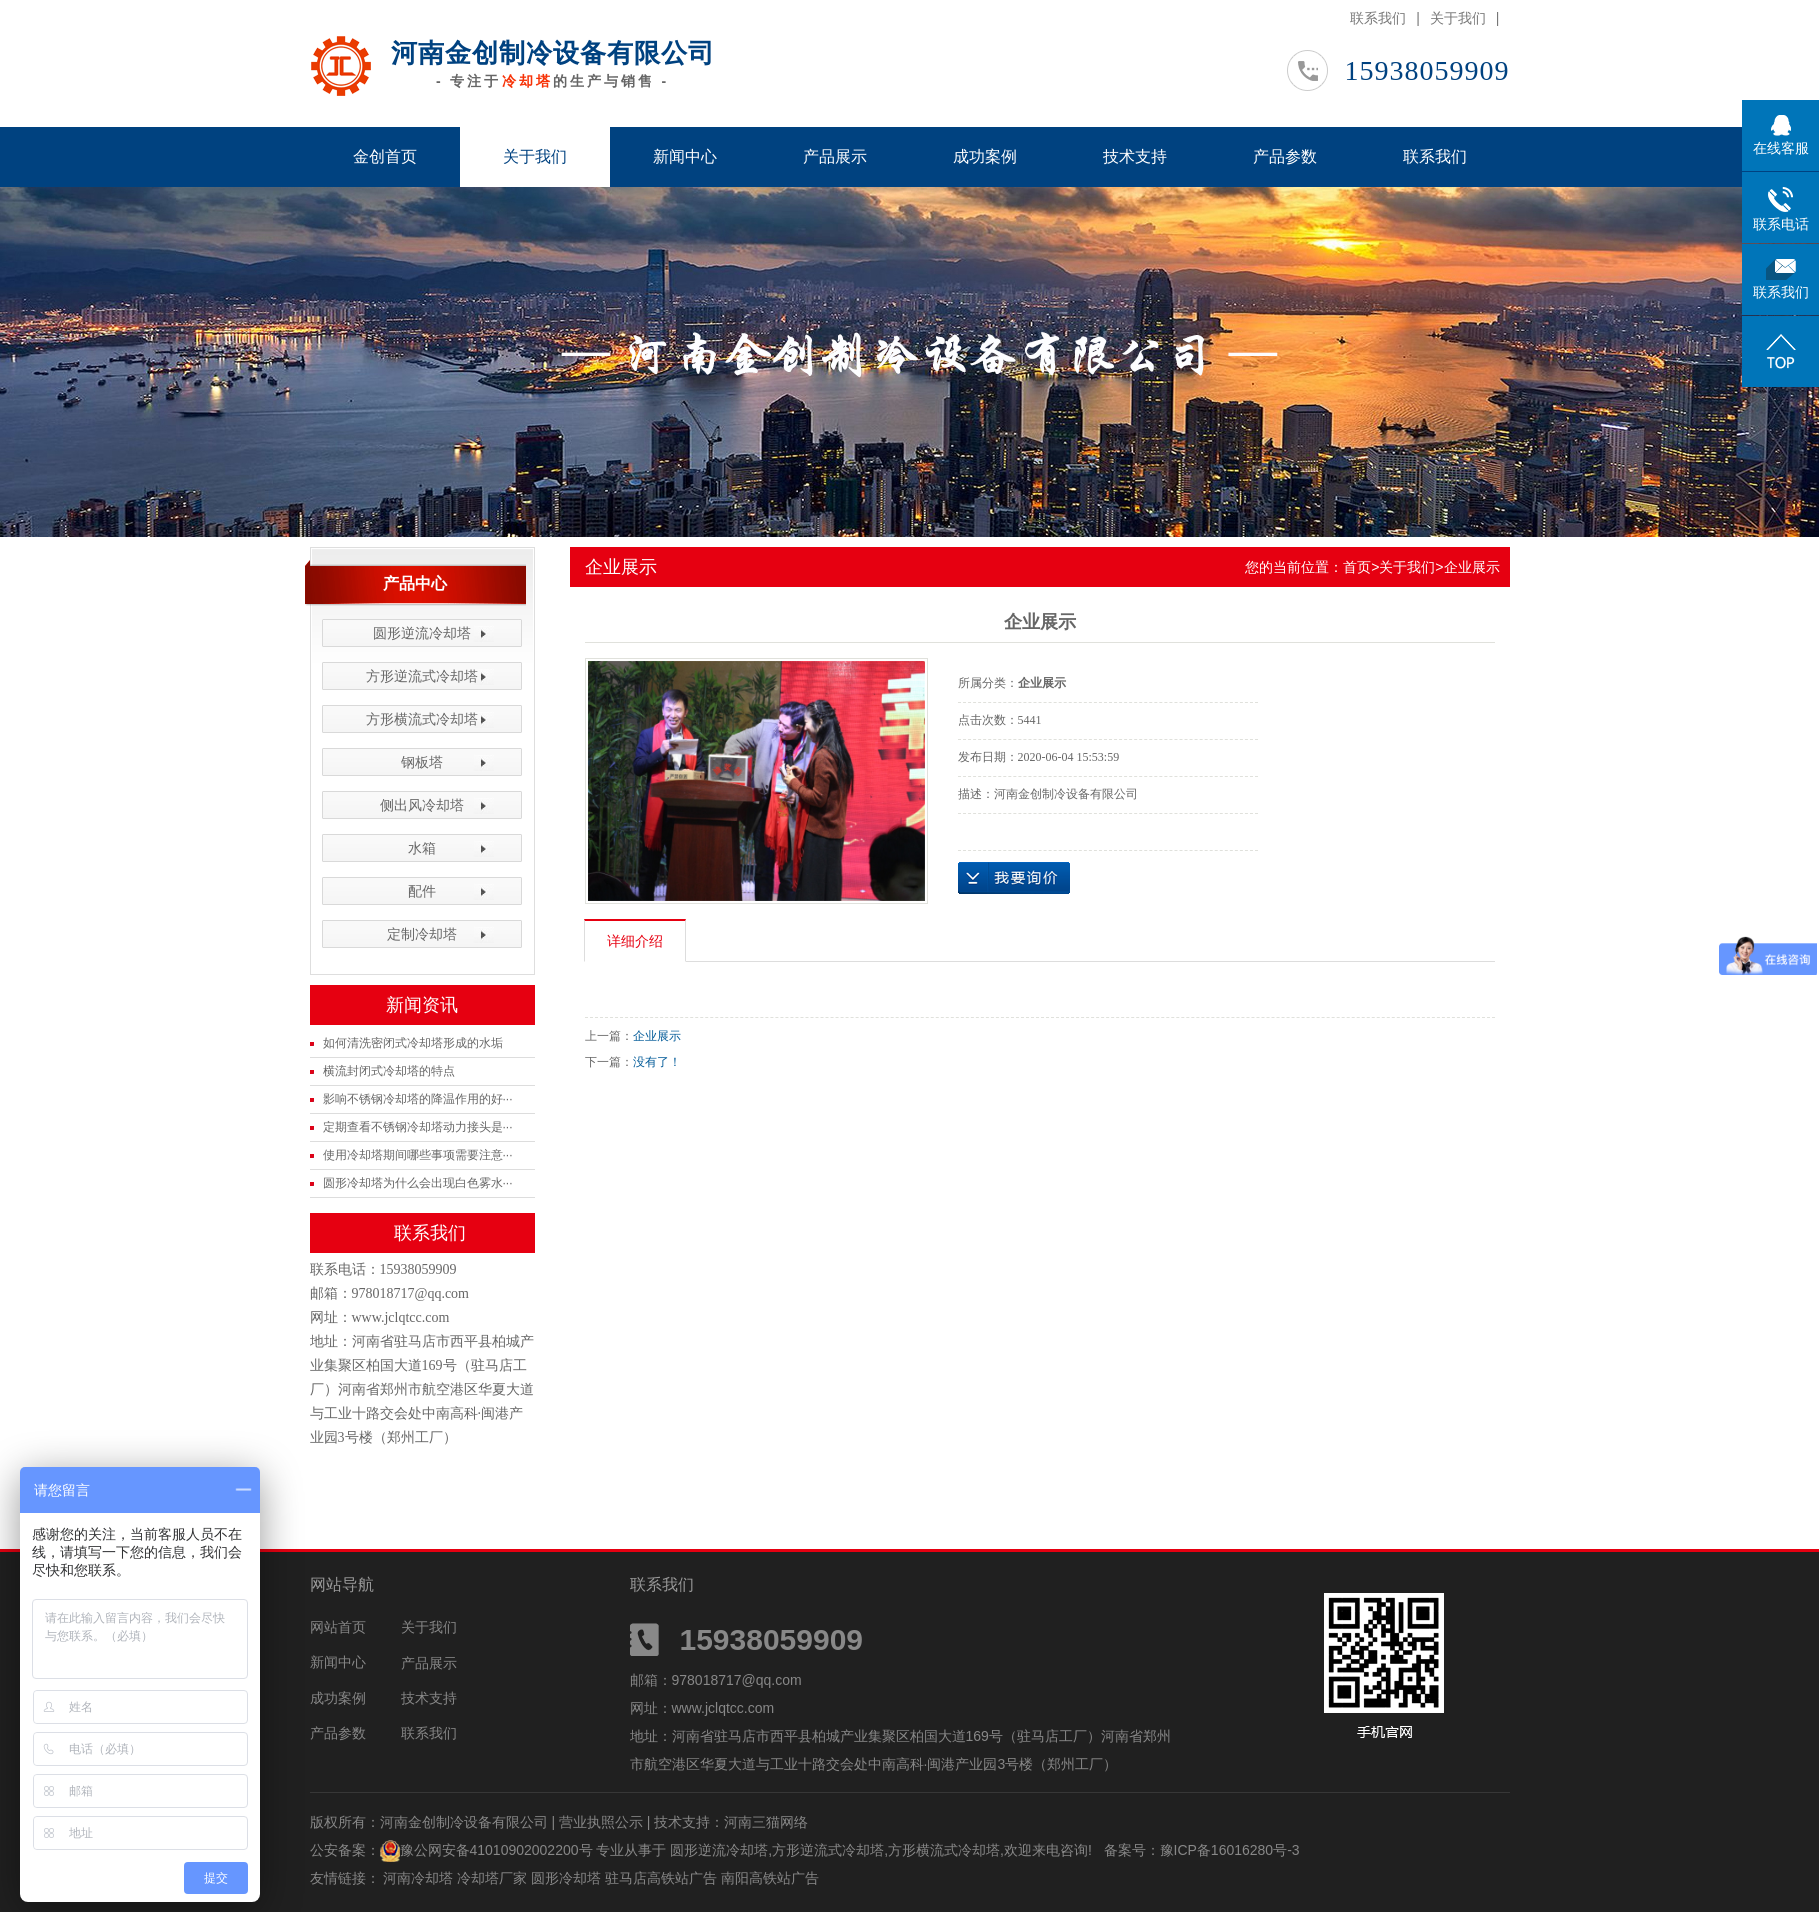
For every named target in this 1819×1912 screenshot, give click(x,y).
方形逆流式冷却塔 (422, 676)
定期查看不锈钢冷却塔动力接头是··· (418, 1127)
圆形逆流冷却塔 (422, 633)
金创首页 (385, 156)
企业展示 (1472, 567)
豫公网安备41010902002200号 (496, 1850)
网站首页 (338, 1627)
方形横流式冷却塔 (422, 719)
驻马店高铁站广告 (663, 1878)
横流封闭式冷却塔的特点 (389, 1071)
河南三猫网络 (766, 1822)
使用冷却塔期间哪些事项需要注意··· (418, 1155)
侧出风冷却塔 (422, 805)
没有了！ (657, 1062)
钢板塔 (422, 762)
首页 (1357, 567)
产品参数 (1285, 156)
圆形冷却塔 (568, 1878)
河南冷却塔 (420, 1878)
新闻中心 (685, 156)
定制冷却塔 (422, 934)
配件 (422, 891)
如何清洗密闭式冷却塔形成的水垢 (413, 1043)
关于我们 (1458, 18)
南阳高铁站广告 (770, 1878)
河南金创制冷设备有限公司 (553, 53)
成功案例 (985, 156)
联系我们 (1378, 18)
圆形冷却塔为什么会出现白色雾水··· (418, 1183)
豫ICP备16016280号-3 (1230, 1850)
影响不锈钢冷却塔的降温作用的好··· (418, 1099)
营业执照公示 (601, 1822)
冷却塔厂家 (494, 1878)
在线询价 (1014, 878)
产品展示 (835, 156)
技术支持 (1135, 156)
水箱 (422, 848)
